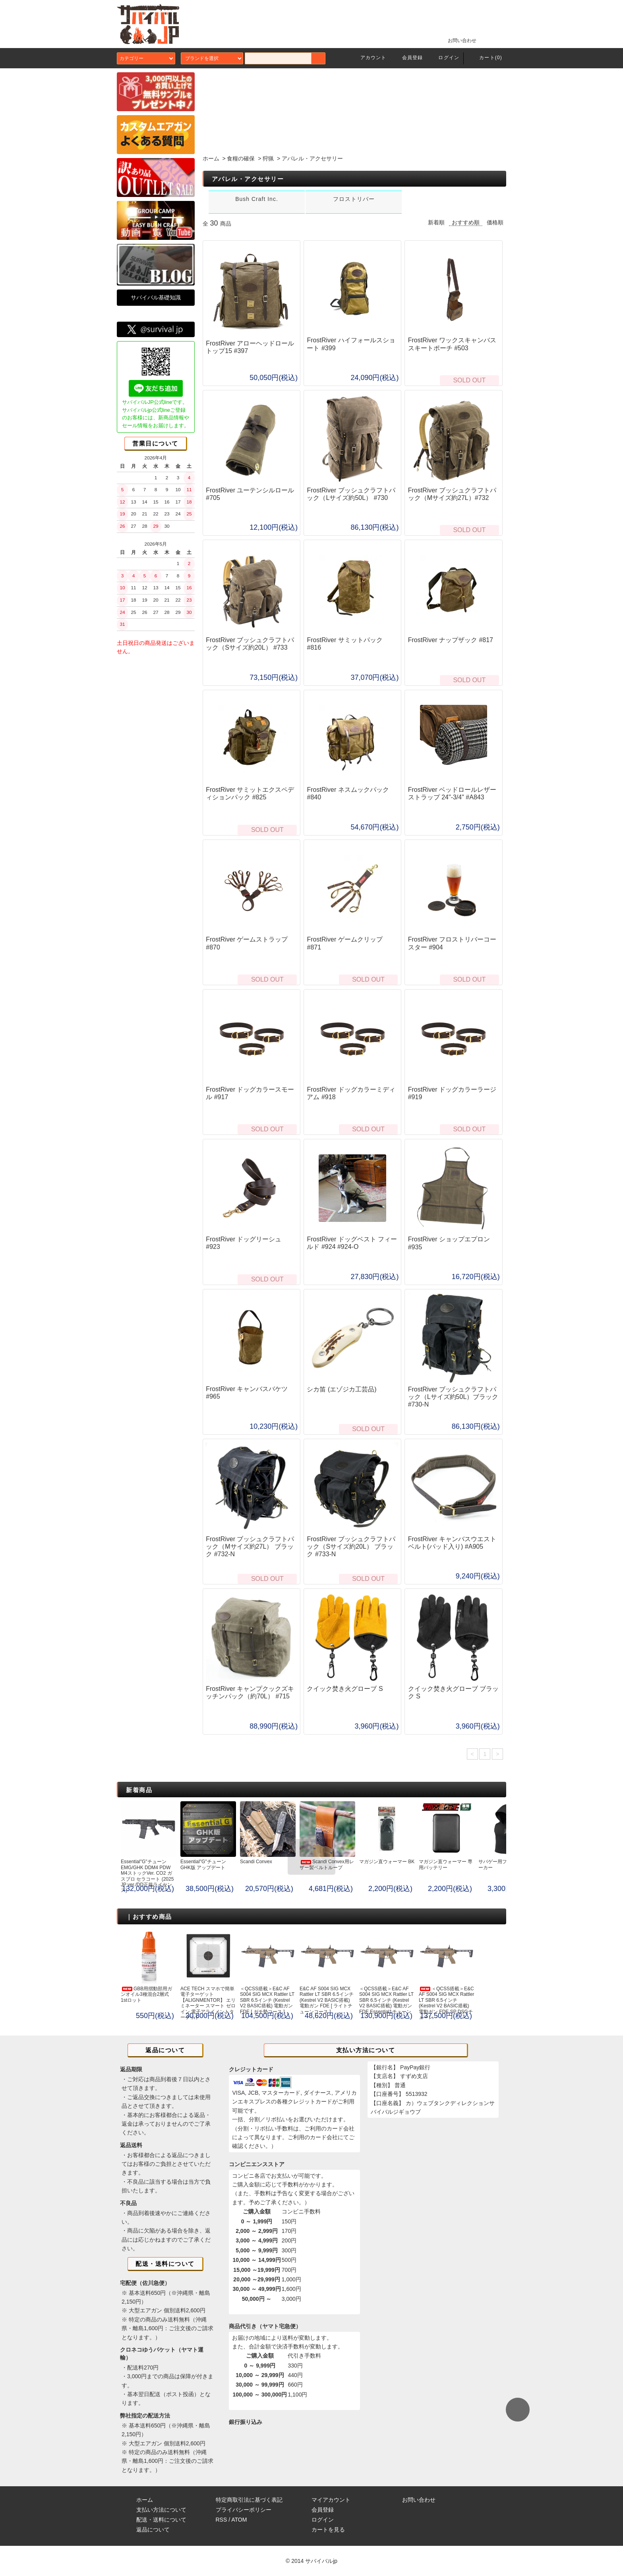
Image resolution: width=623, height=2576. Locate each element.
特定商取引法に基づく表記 (249, 2500)
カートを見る (328, 2529)
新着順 (436, 222)
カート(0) (486, 57)
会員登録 (408, 57)
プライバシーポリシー (243, 2510)
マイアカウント (331, 2500)
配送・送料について (161, 2519)
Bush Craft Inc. (256, 199)
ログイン (444, 57)
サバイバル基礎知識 (156, 297)
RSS (221, 2519)
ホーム (211, 158)
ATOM (239, 2519)
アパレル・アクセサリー (312, 158)
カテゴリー (146, 58)
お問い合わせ (457, 40)
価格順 (495, 222)
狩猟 (268, 158)
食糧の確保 (241, 158)
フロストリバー (354, 199)
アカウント (369, 57)
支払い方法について (161, 2510)
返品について (153, 2529)
